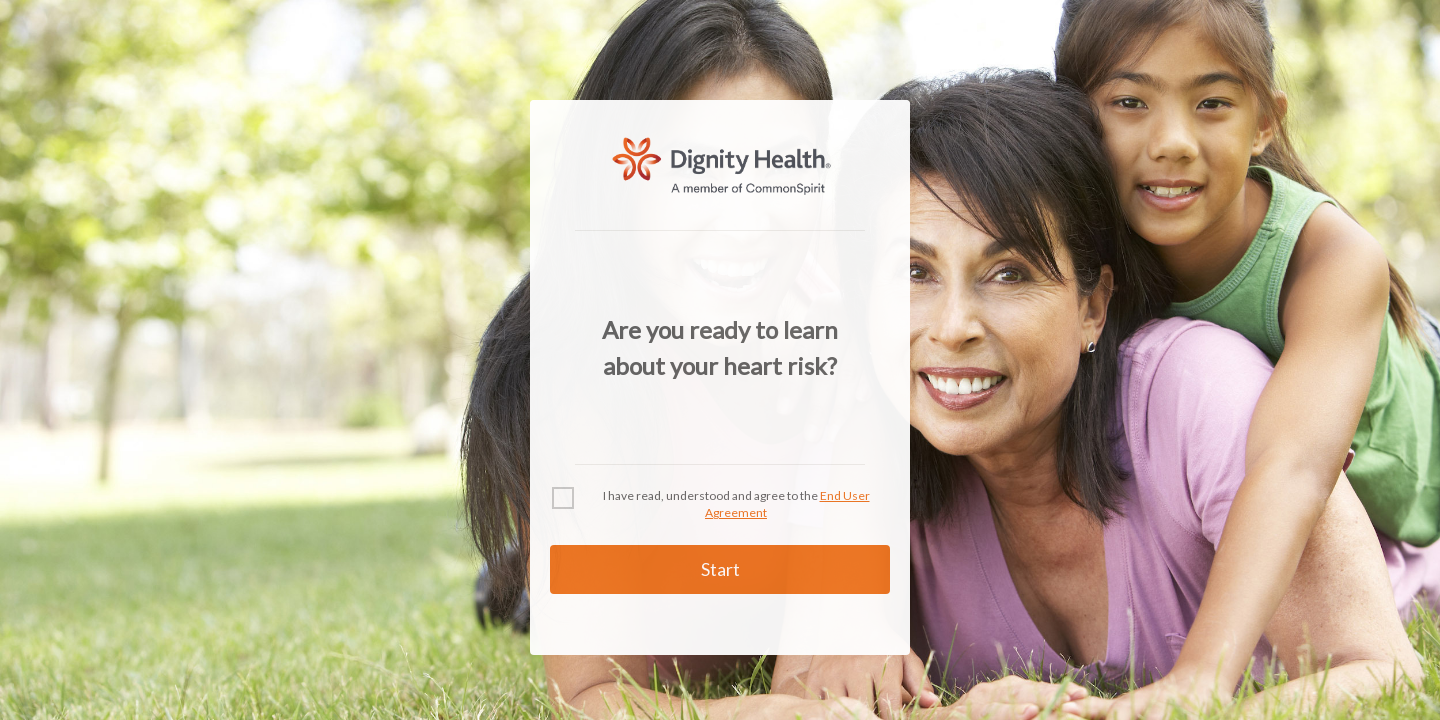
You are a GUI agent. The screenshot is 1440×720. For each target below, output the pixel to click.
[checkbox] (720, 505)
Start (720, 569)
